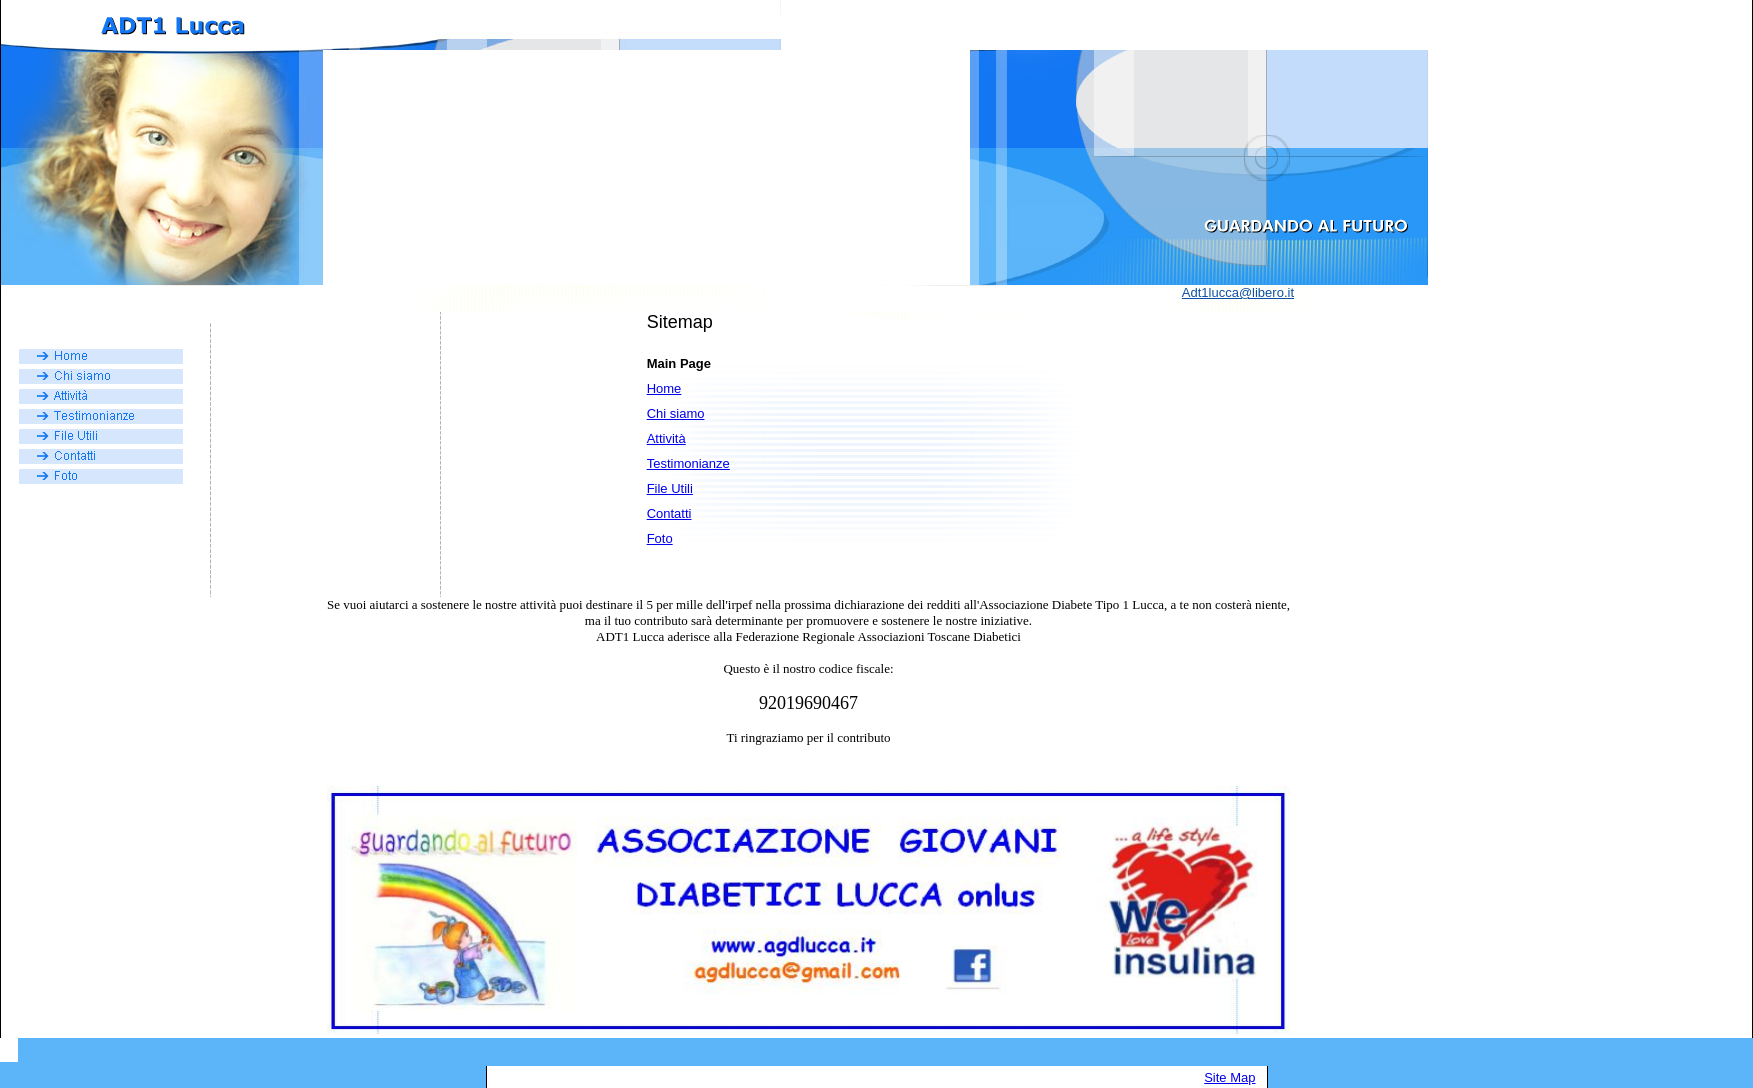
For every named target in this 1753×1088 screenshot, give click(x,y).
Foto (660, 538)
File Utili (670, 488)
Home (664, 388)
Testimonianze (688, 463)
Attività (666, 438)
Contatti (669, 513)
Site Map (1229, 1077)
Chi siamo (676, 413)
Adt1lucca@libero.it (1238, 292)
